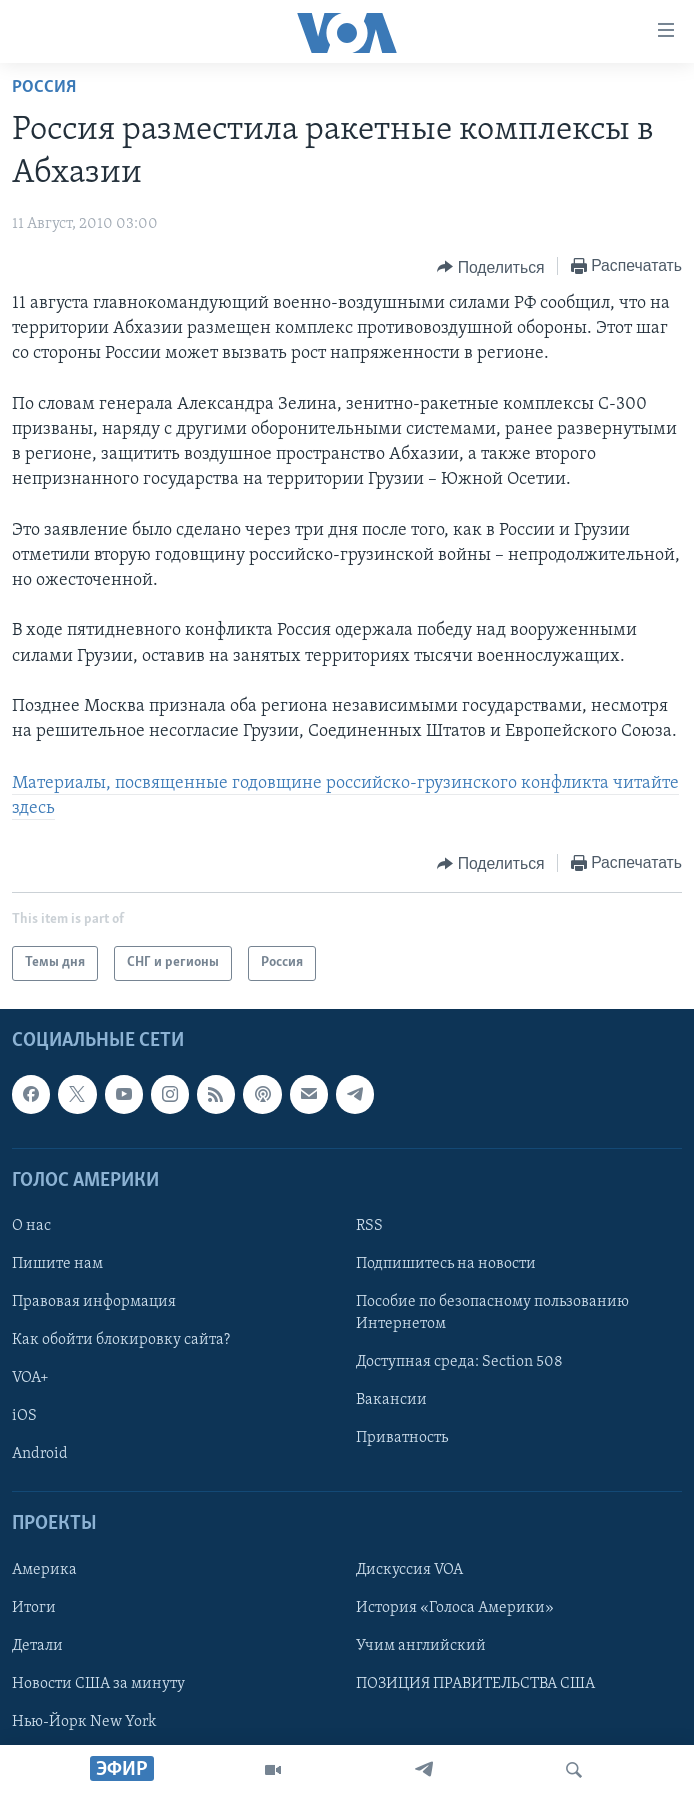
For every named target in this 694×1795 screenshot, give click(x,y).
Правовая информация (94, 1302)
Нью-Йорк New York (84, 1722)
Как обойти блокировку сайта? (121, 1340)
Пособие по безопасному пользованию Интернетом (492, 1313)
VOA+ (30, 1378)
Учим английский (421, 1645)
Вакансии (391, 1400)
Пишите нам (57, 1264)
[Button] (490, 267)
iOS (24, 1416)
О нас (31, 1226)
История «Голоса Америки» (455, 1607)
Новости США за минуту (98, 1683)
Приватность (402, 1438)
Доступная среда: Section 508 (459, 1362)
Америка (44, 1569)
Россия (44, 87)
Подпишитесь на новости (446, 1264)
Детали (37, 1645)
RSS (369, 1226)
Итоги (34, 1607)
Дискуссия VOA (409, 1569)
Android (40, 1454)
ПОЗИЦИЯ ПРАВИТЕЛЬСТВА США (475, 1683)
